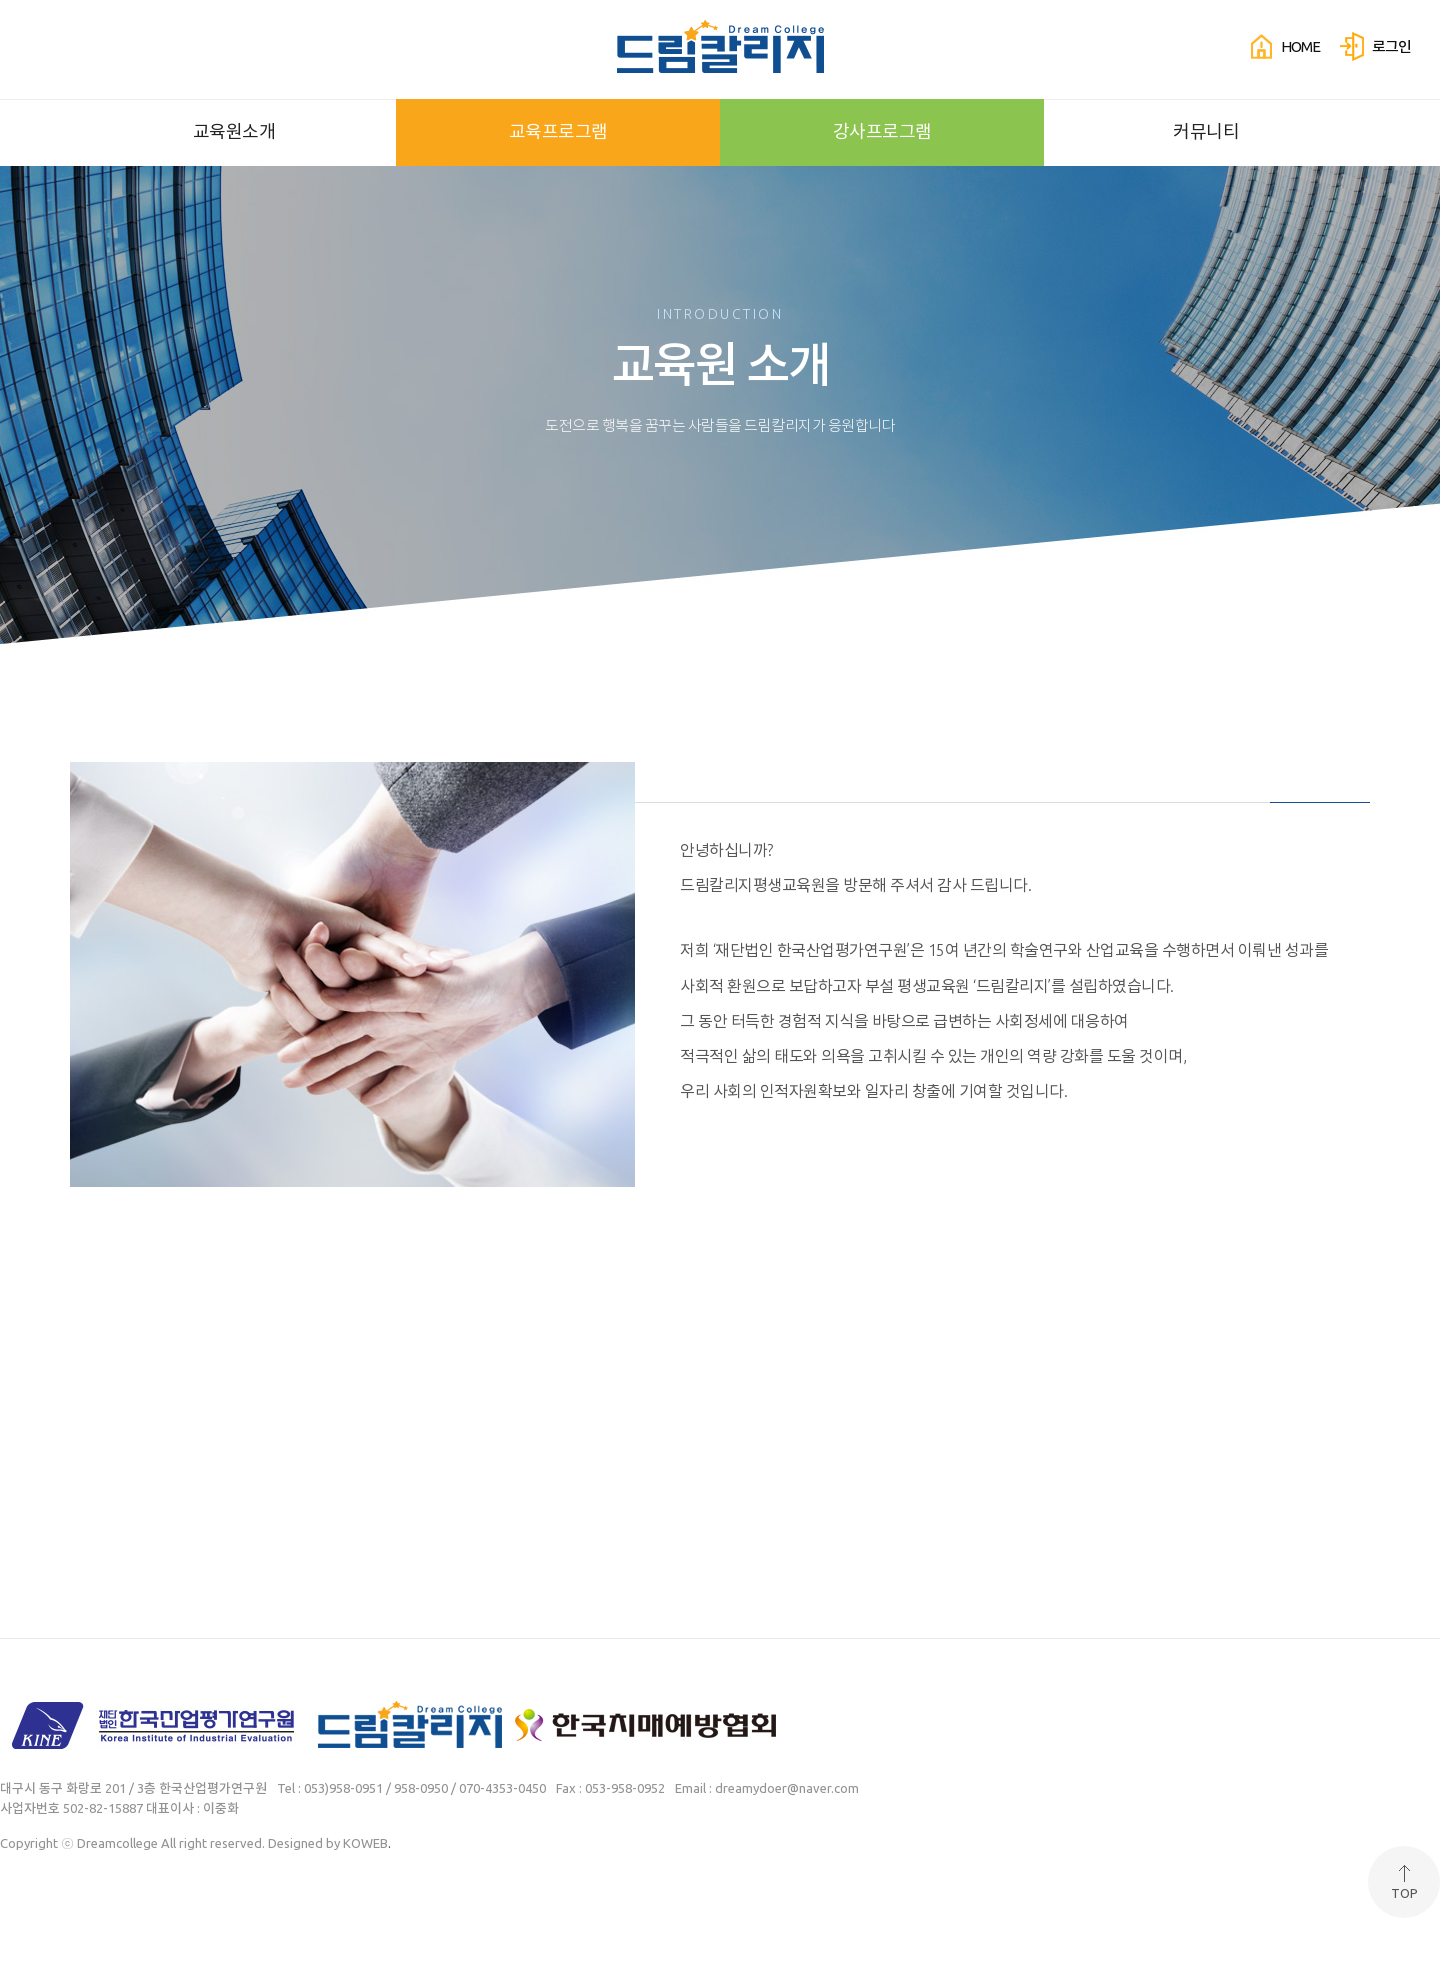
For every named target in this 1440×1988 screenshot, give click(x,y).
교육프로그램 (558, 131)
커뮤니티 (1206, 131)
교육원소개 (234, 131)
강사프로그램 (882, 131)
